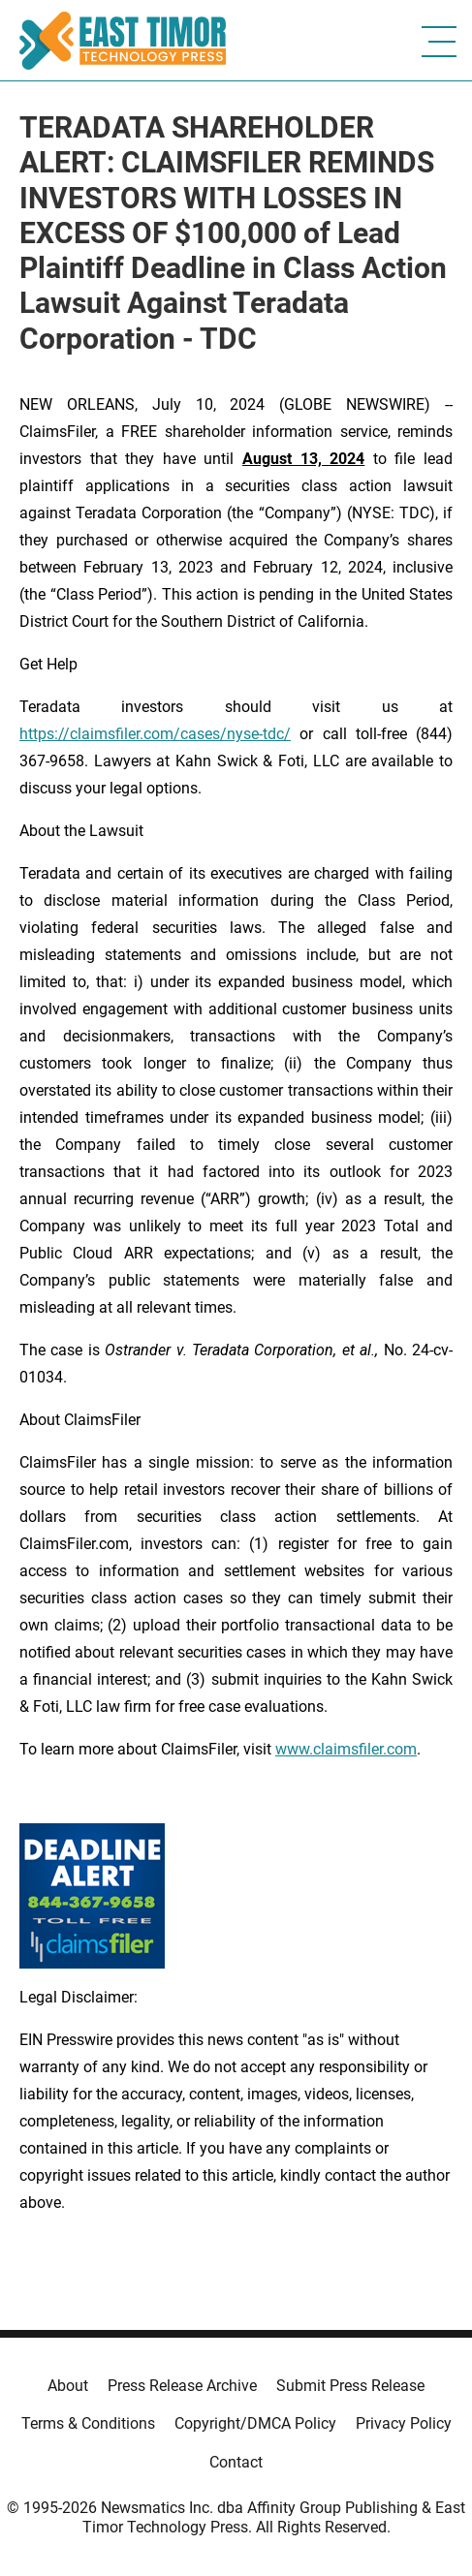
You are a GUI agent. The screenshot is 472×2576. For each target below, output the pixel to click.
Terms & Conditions (88, 2423)
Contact (236, 2462)
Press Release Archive (182, 2385)
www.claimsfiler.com (346, 1749)
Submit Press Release (350, 2385)
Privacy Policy (404, 2423)
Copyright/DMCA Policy (255, 2423)
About (67, 2385)
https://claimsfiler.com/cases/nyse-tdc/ (155, 734)
